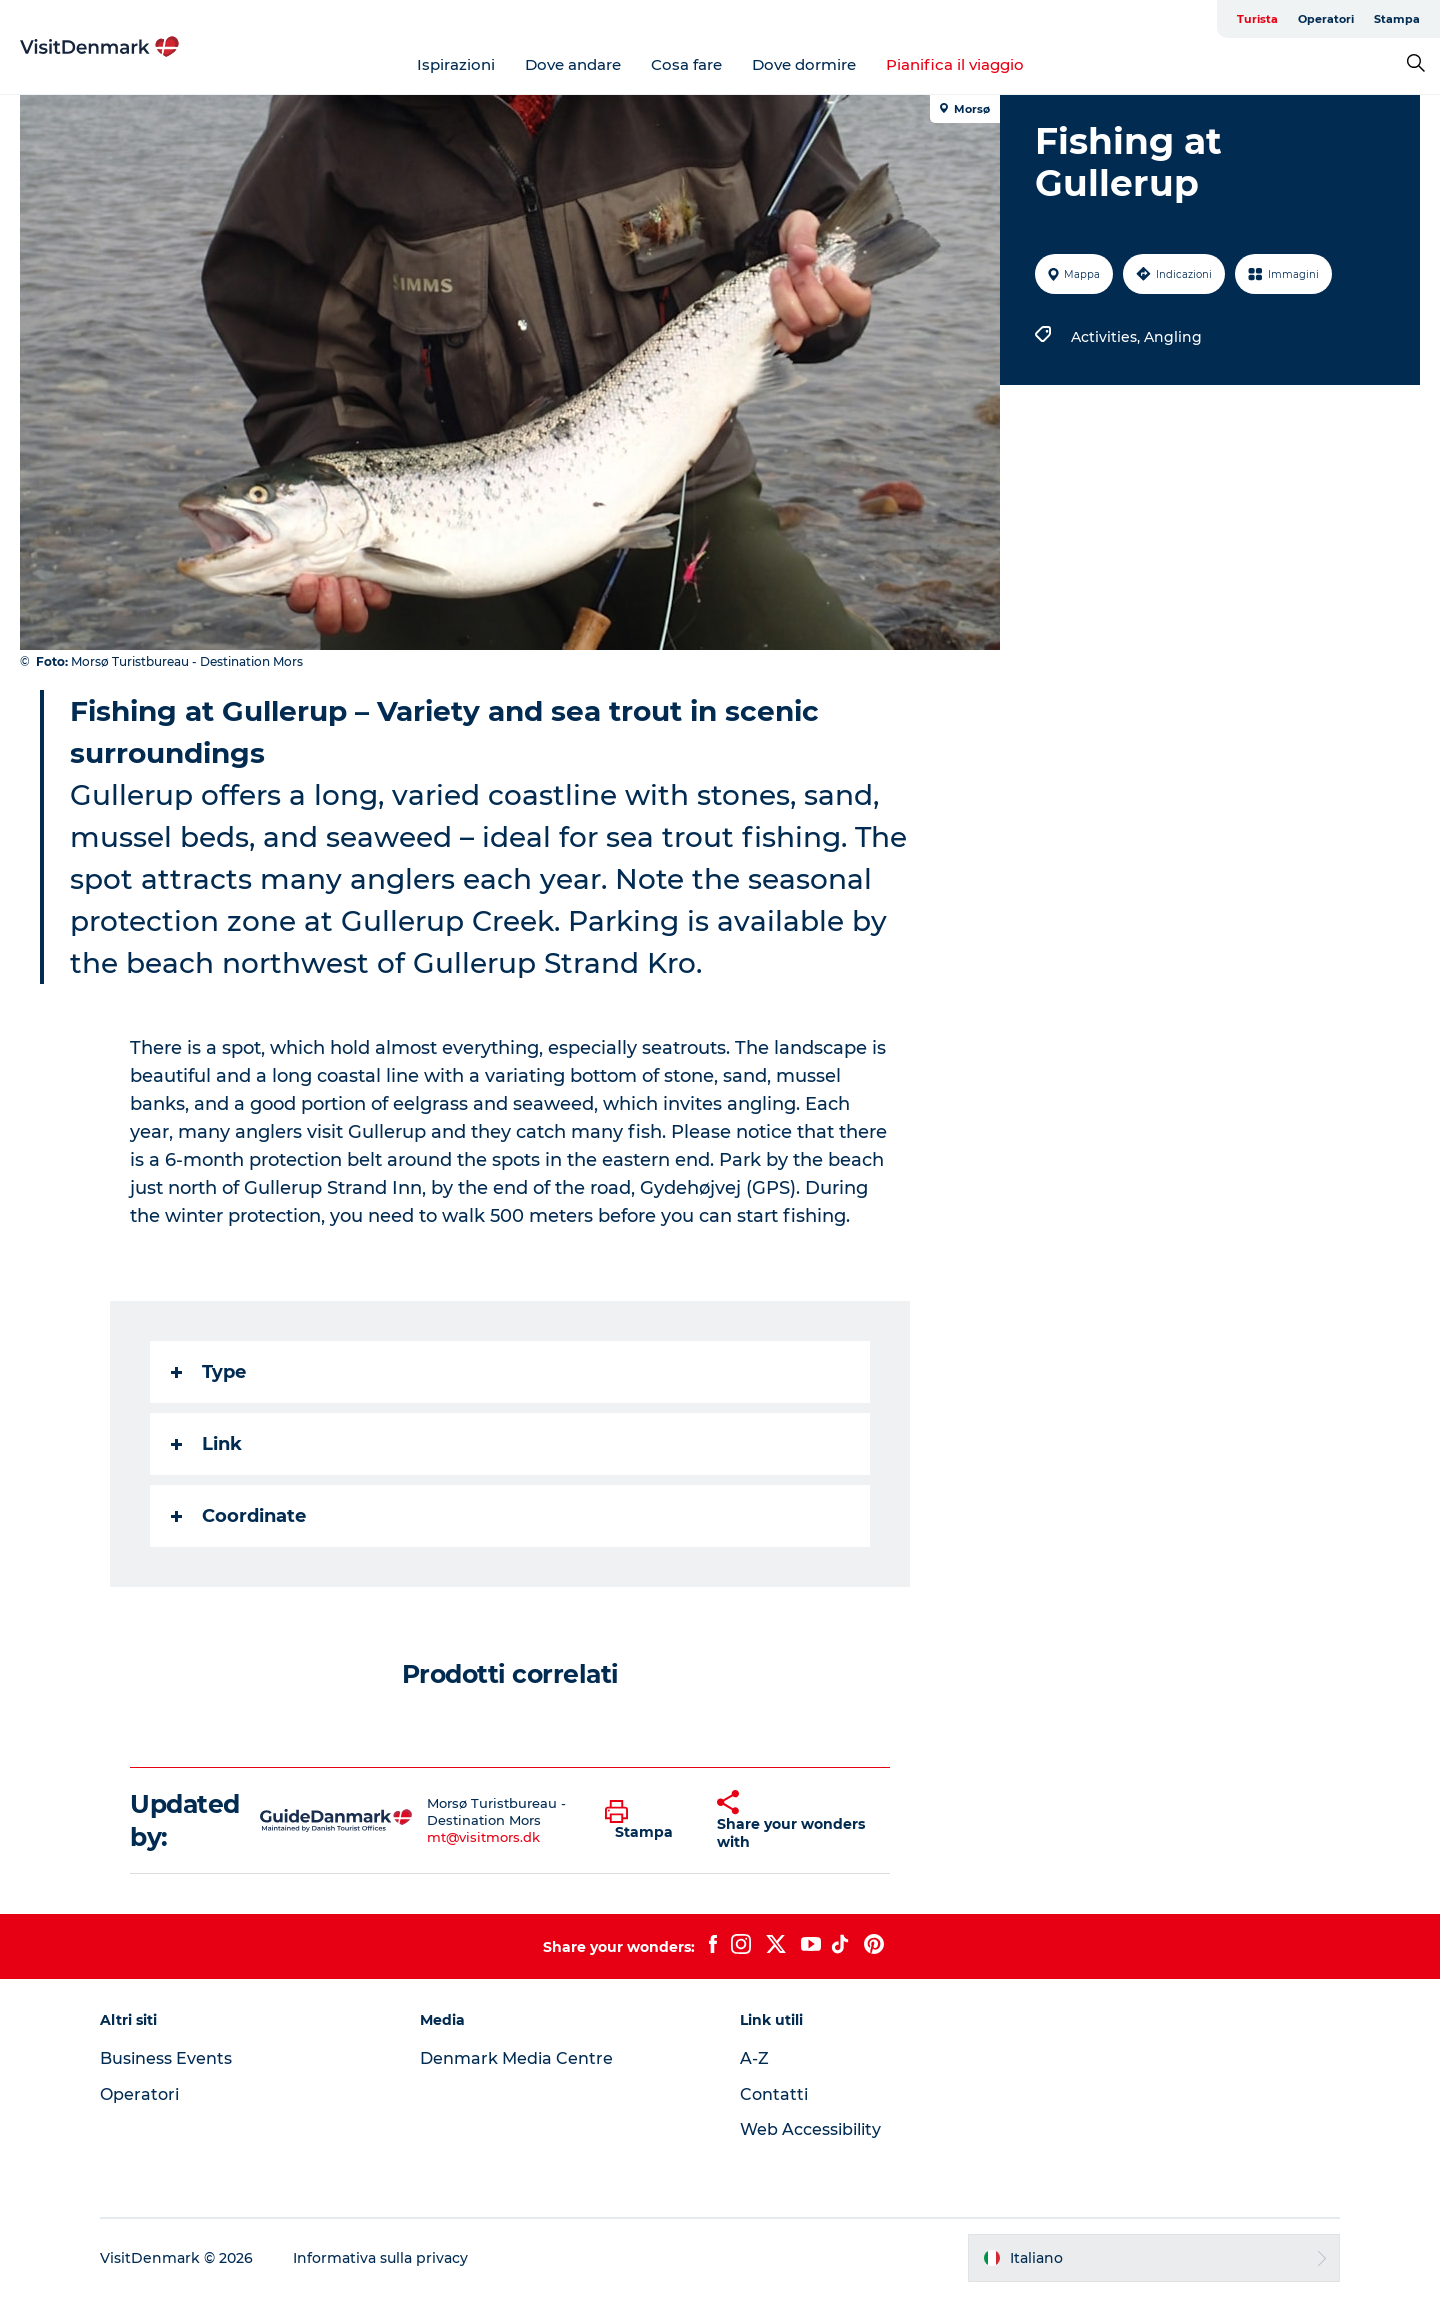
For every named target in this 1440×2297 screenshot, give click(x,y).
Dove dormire (804, 64)
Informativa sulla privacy (380, 2258)
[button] (645, 1821)
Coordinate (238, 1516)
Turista (1257, 19)
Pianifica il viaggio (955, 64)
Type (208, 1372)
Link (206, 1444)
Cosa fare (686, 64)
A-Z (754, 2058)
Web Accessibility (810, 2129)
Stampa (1397, 19)
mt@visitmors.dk (483, 1837)
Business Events (166, 2058)
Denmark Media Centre (516, 2058)
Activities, (1107, 337)
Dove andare (573, 64)
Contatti (774, 2094)
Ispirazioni (456, 64)
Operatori (1326, 19)
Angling (1173, 337)
